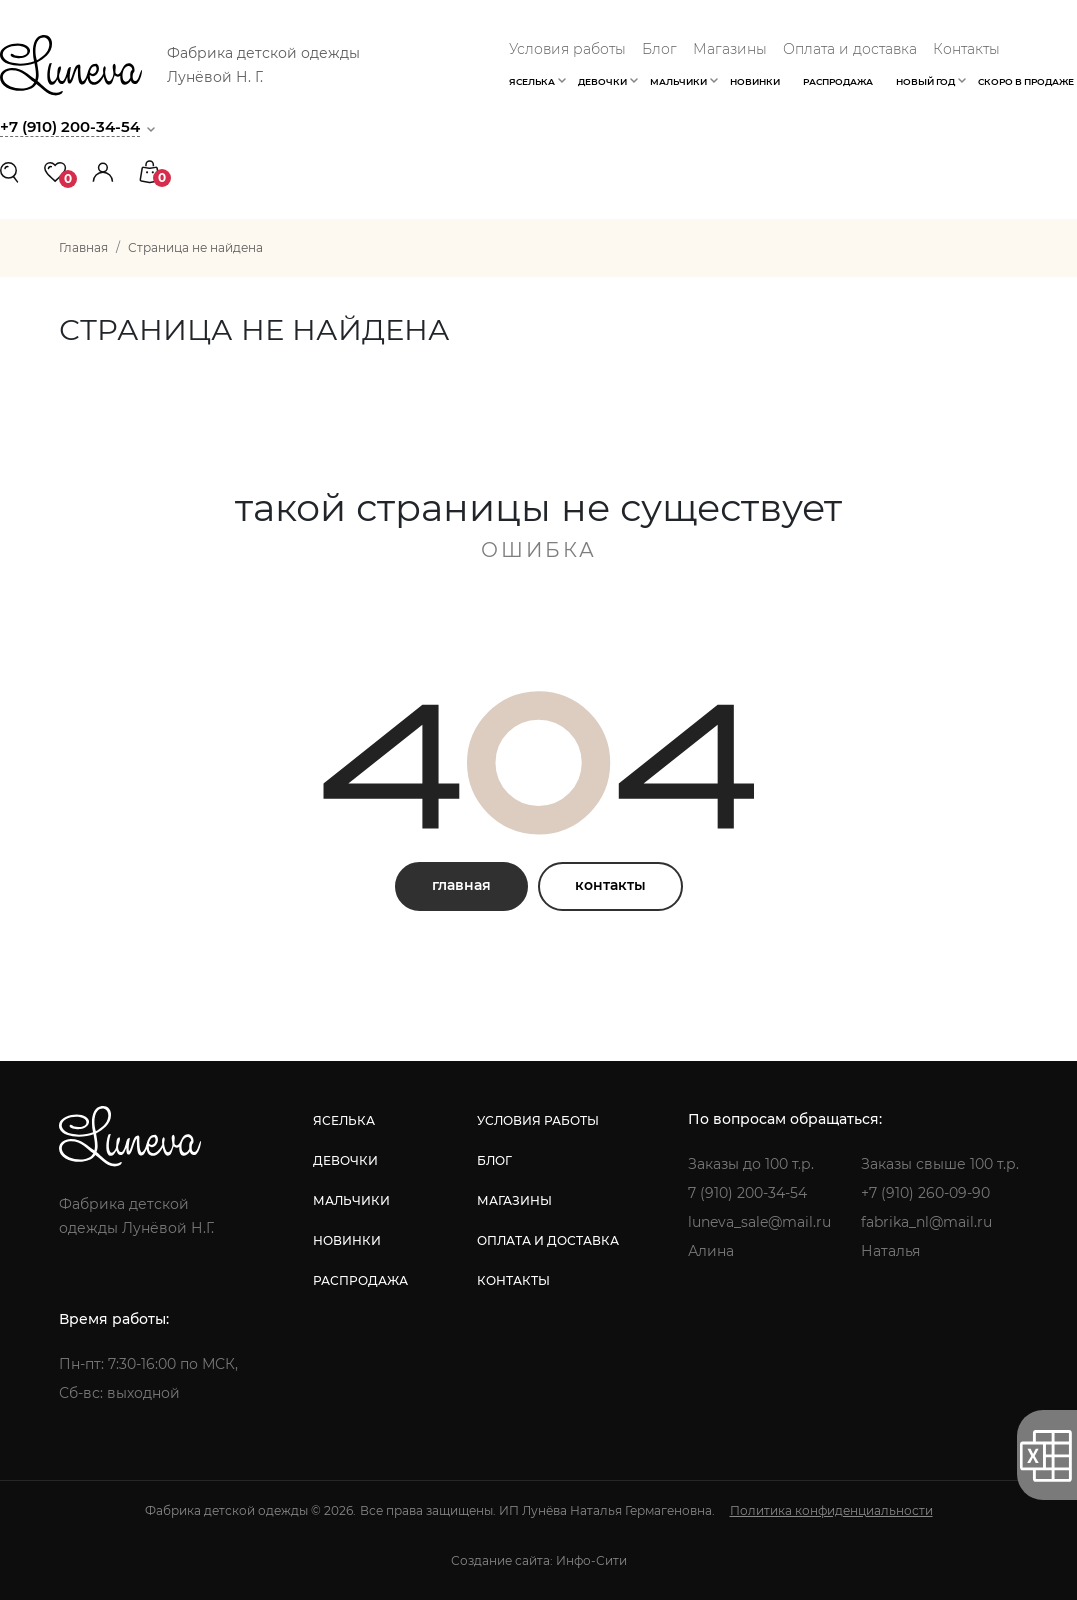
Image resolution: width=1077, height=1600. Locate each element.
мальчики (351, 1200)
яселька (344, 1120)
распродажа (360, 1280)
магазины (514, 1200)
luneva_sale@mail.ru (759, 1222)
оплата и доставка (548, 1240)
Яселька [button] (532, 81)
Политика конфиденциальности (831, 1510)
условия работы (538, 1120)
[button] (103, 170)
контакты (610, 885)
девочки (345, 1160)
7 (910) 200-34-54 (747, 1193)
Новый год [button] (925, 81)
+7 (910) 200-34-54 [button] (70, 126)
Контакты (966, 49)
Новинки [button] (755, 81)
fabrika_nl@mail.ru (926, 1222)
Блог (659, 49)
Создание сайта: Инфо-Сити (539, 1560)
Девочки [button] (602, 81)
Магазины (730, 49)
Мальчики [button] (678, 81)
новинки (347, 1240)
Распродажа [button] (838, 81)
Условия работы (567, 49)
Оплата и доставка (850, 49)
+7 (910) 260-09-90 (925, 1193)
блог (494, 1160)
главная (461, 885)
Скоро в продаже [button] (1026, 81)
